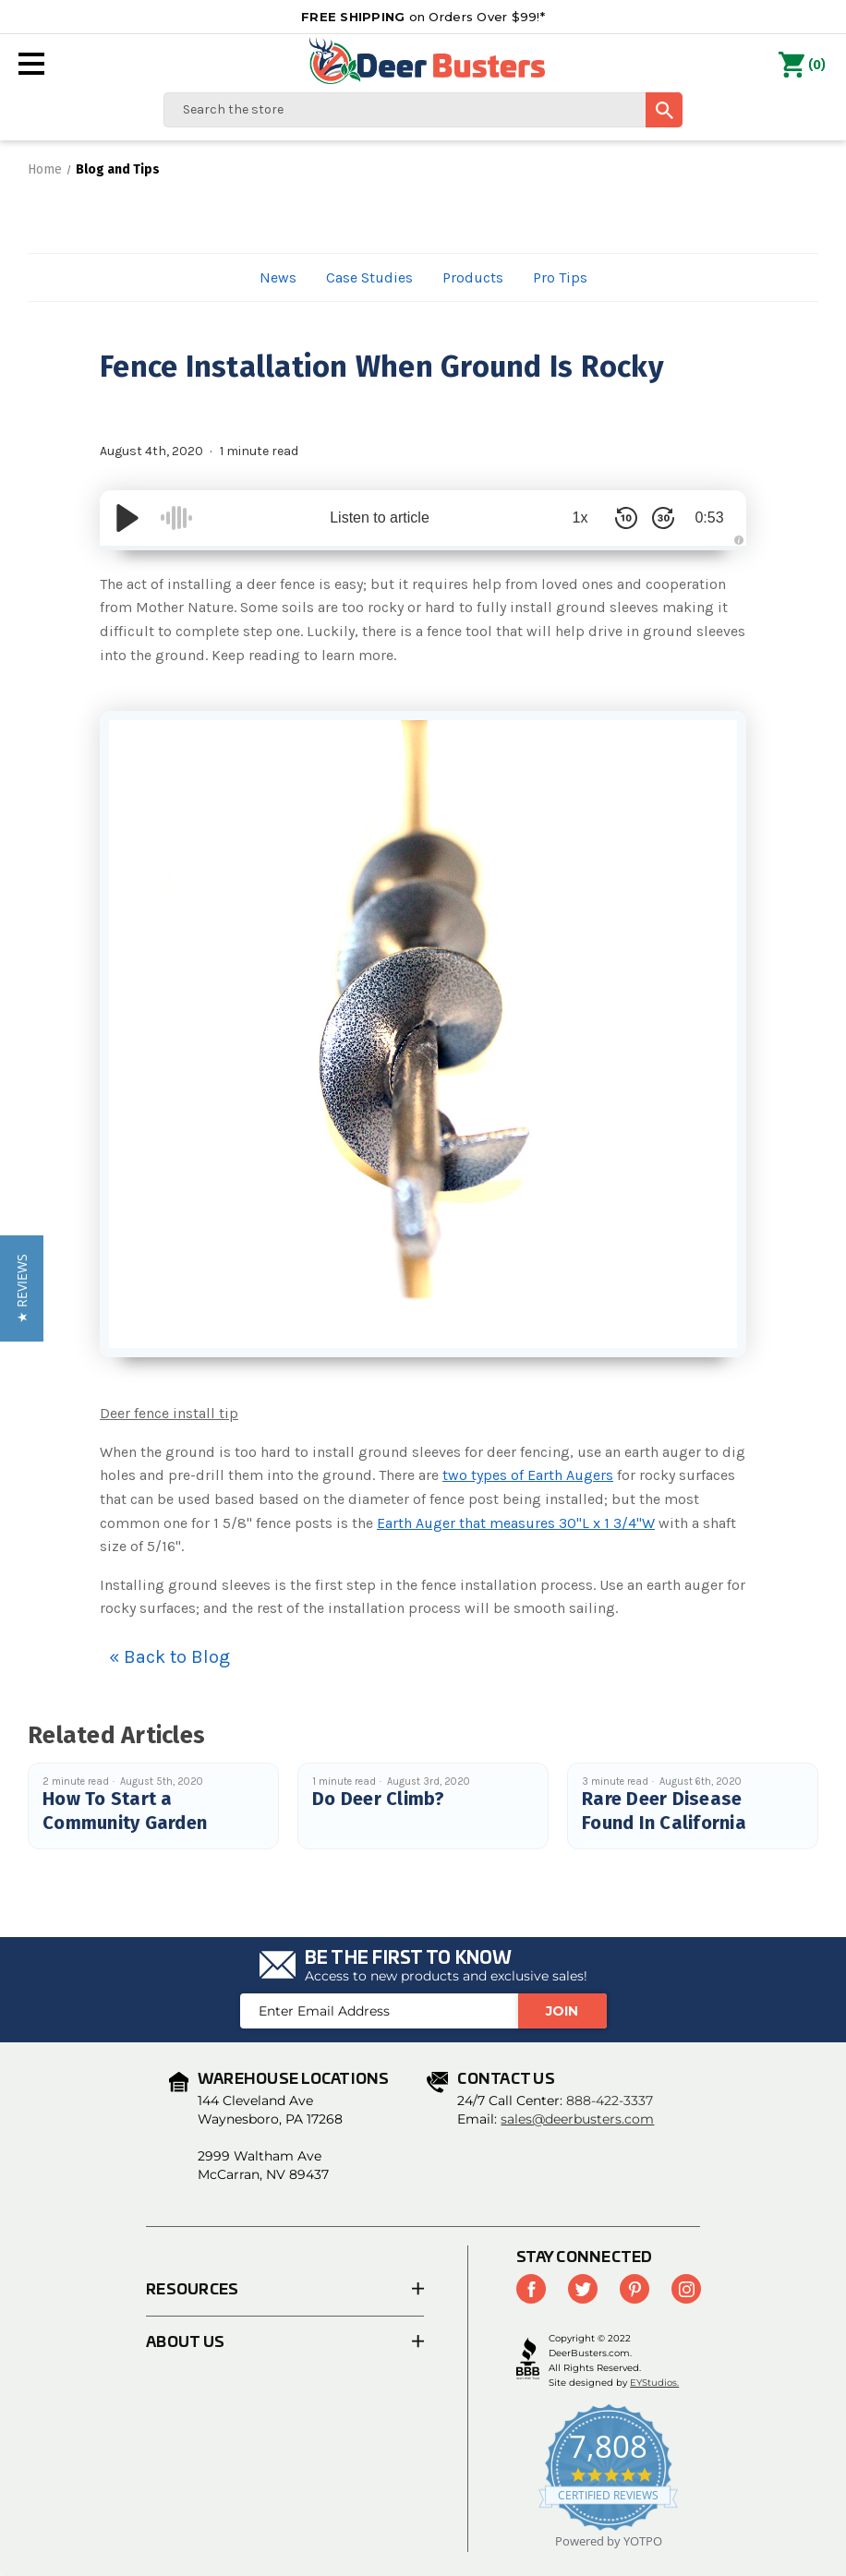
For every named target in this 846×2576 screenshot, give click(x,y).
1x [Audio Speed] (580, 517)
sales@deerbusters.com (577, 2119)
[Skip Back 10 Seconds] (626, 518)
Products (472, 277)
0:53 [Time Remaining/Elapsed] (709, 517)
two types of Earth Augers (527, 1475)
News (278, 277)
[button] (21, 1288)
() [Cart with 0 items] (802, 65)
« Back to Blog (169, 1656)
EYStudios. (654, 2383)
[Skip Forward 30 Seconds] (663, 518)
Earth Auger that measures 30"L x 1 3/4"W (516, 1523)
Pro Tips (560, 277)
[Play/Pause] (127, 518)
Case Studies (369, 277)
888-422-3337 (609, 2100)
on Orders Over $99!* (423, 16)
